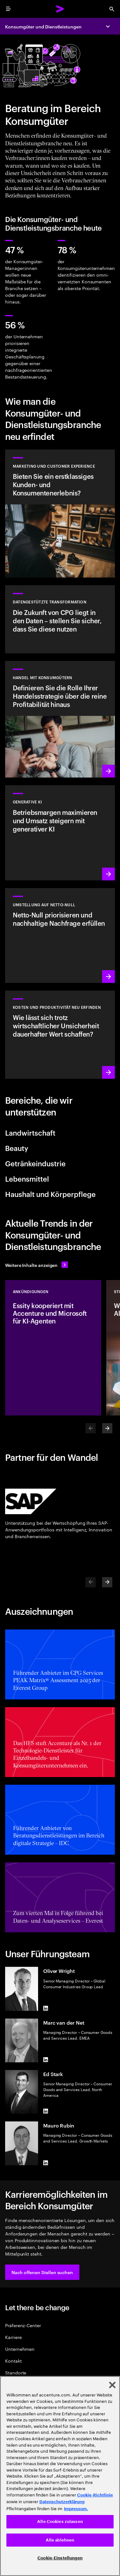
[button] (42, 2272)
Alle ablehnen (60, 2540)
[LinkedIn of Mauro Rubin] (45, 2162)
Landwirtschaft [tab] (30, 1132)
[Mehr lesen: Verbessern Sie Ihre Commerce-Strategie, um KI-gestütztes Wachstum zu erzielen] (60, 719)
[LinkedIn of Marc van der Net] (45, 2059)
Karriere (13, 2337)
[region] (60, 2476)
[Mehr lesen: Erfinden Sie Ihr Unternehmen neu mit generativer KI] (60, 832)
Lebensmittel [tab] (27, 1178)
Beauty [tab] (16, 1148)
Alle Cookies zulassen (60, 2521)
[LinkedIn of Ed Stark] (45, 2111)
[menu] (8, 9)
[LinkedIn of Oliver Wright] (45, 2008)
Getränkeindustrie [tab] (35, 1163)
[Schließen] (112, 2385)
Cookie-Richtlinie (95, 2495)
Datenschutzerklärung (61, 2502)
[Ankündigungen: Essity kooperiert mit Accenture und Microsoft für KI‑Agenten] (53, 1347)
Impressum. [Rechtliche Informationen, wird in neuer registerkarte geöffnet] (76, 2509)
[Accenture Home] (60, 9)
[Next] (107, 1428)
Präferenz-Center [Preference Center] (23, 2325)
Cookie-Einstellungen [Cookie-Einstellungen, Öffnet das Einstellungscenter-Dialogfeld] (60, 2558)
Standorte (15, 2372)
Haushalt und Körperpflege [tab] (50, 1194)
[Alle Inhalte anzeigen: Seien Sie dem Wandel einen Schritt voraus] (36, 1264)
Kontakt (13, 2360)
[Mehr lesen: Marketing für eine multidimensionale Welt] (60, 513)
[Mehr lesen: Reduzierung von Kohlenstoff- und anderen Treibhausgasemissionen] (60, 935)
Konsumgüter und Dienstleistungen (43, 26)
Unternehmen (20, 2348)
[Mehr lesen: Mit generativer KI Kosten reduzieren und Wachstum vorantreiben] (60, 1035)
